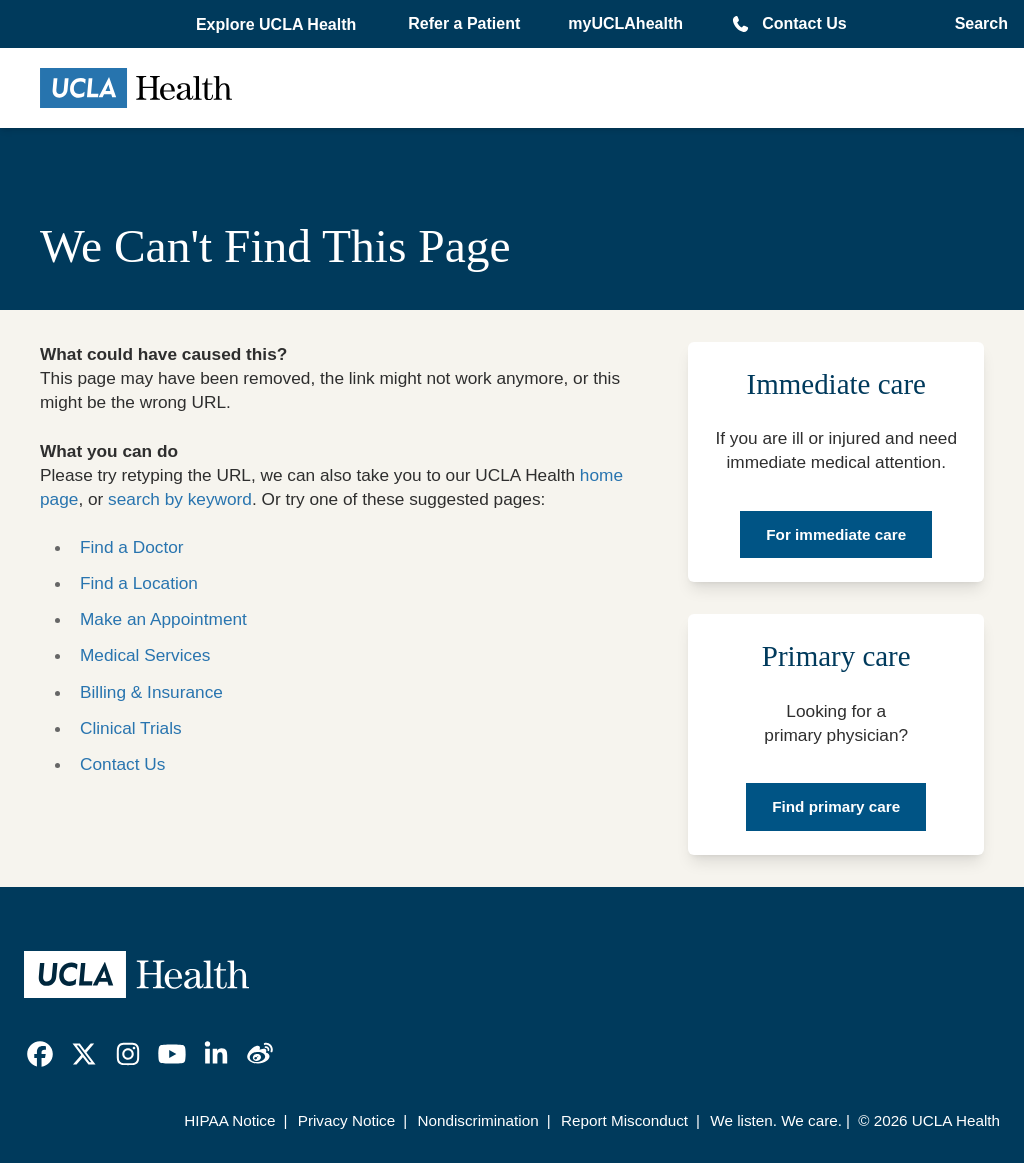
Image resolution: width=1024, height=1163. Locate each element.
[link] (40, 1054)
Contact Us (804, 23)
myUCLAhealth (625, 23)
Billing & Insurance (151, 692)
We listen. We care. (776, 1120)
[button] (278, 25)
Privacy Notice (346, 1120)
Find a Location (139, 583)
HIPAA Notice (229, 1120)
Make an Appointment (163, 619)
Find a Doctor (132, 547)
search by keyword (180, 499)
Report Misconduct (624, 1120)
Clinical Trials (131, 728)
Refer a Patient (464, 23)
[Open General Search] (975, 24)
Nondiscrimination (477, 1120)
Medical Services (145, 655)
